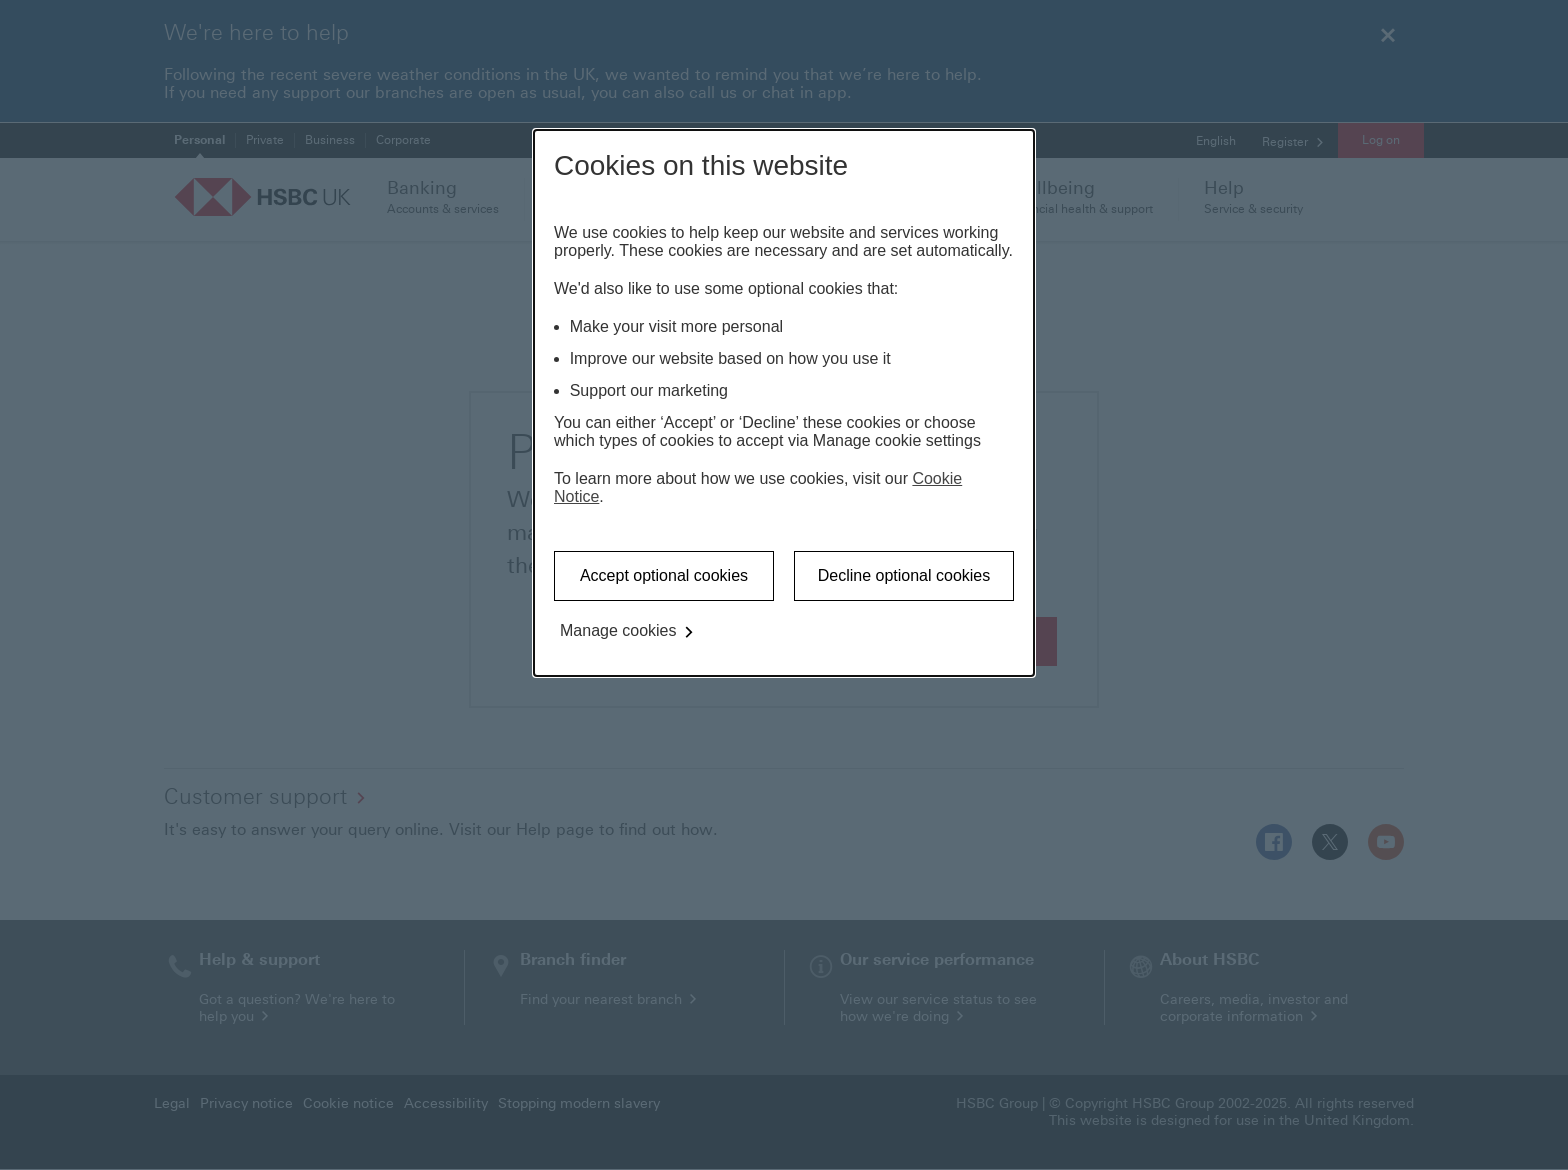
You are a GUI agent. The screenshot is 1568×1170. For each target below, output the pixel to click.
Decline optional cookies (904, 575)
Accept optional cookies (664, 575)
